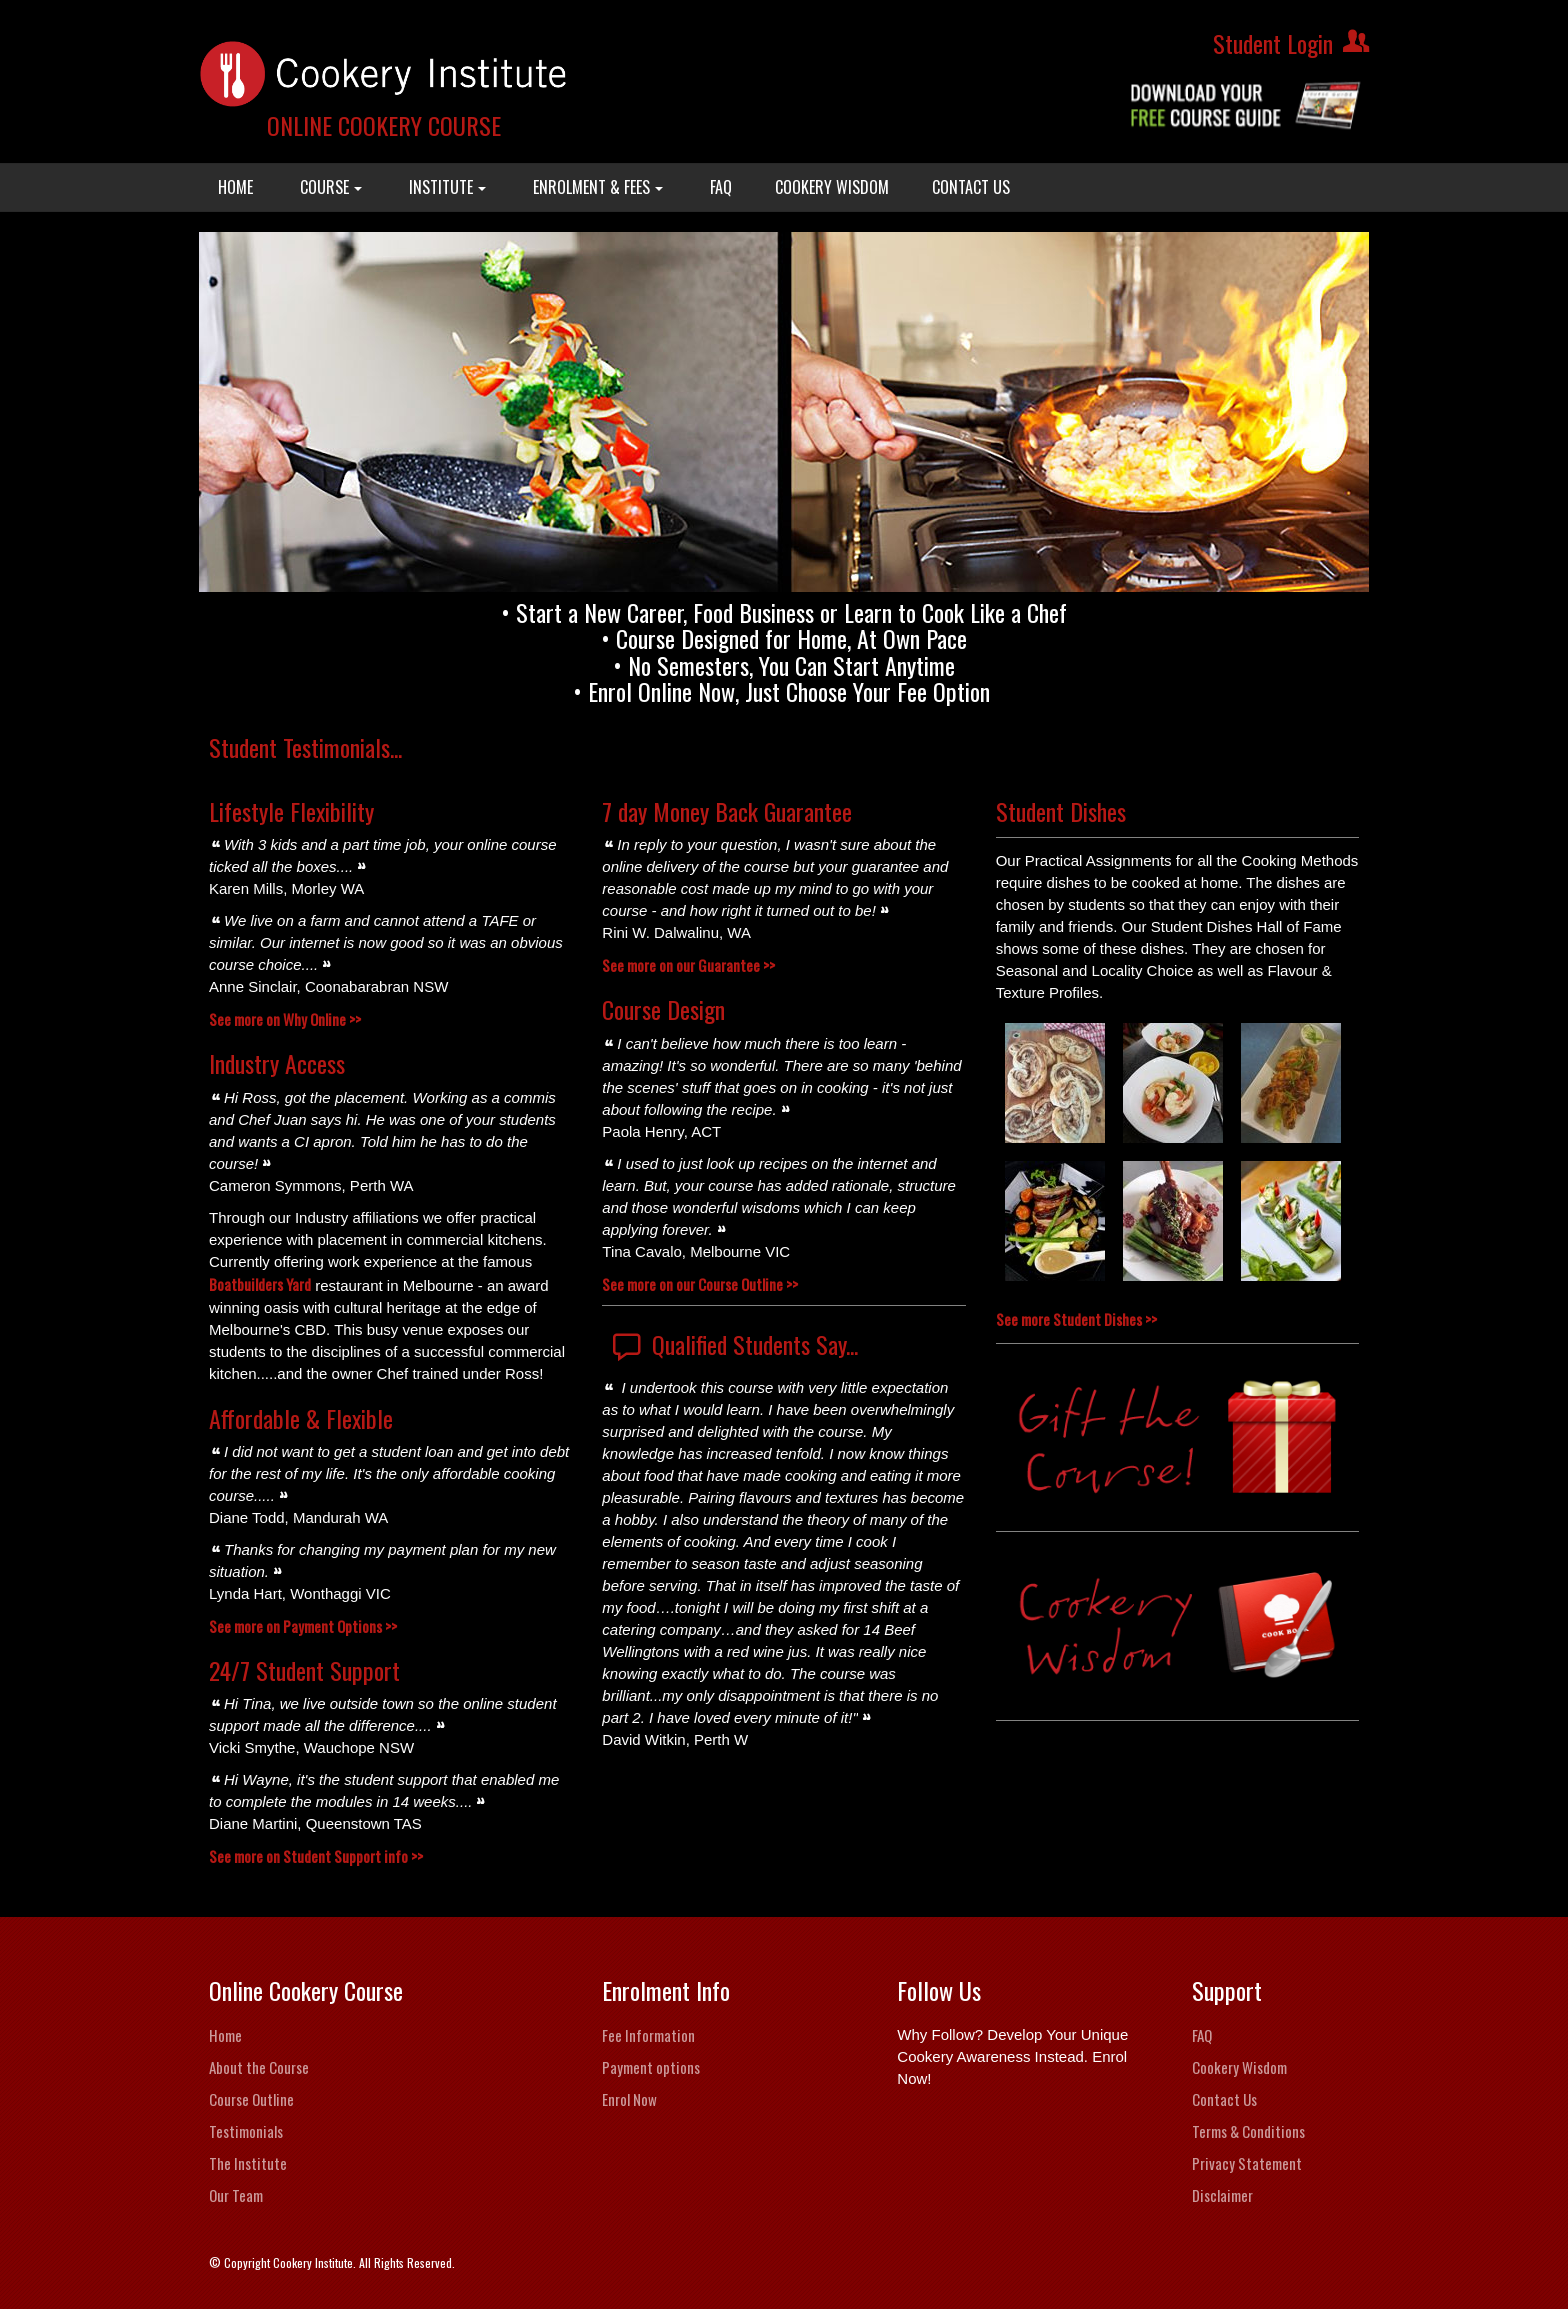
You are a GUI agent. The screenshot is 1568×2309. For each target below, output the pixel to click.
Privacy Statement (1247, 2163)
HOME (235, 187)
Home (225, 2035)
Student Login (1273, 43)
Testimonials (246, 2131)
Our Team (236, 2195)
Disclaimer (1222, 2195)
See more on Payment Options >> (303, 1626)
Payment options (651, 2067)
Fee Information (648, 2035)
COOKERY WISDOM (832, 187)
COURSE (331, 187)
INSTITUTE (447, 187)
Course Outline (251, 2099)
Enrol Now (629, 2099)
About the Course (259, 2067)
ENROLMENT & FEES (598, 187)
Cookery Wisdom (1239, 2067)
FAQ (721, 187)
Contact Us (1224, 2099)
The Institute (248, 2163)
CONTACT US (971, 187)
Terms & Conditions (1248, 2131)
